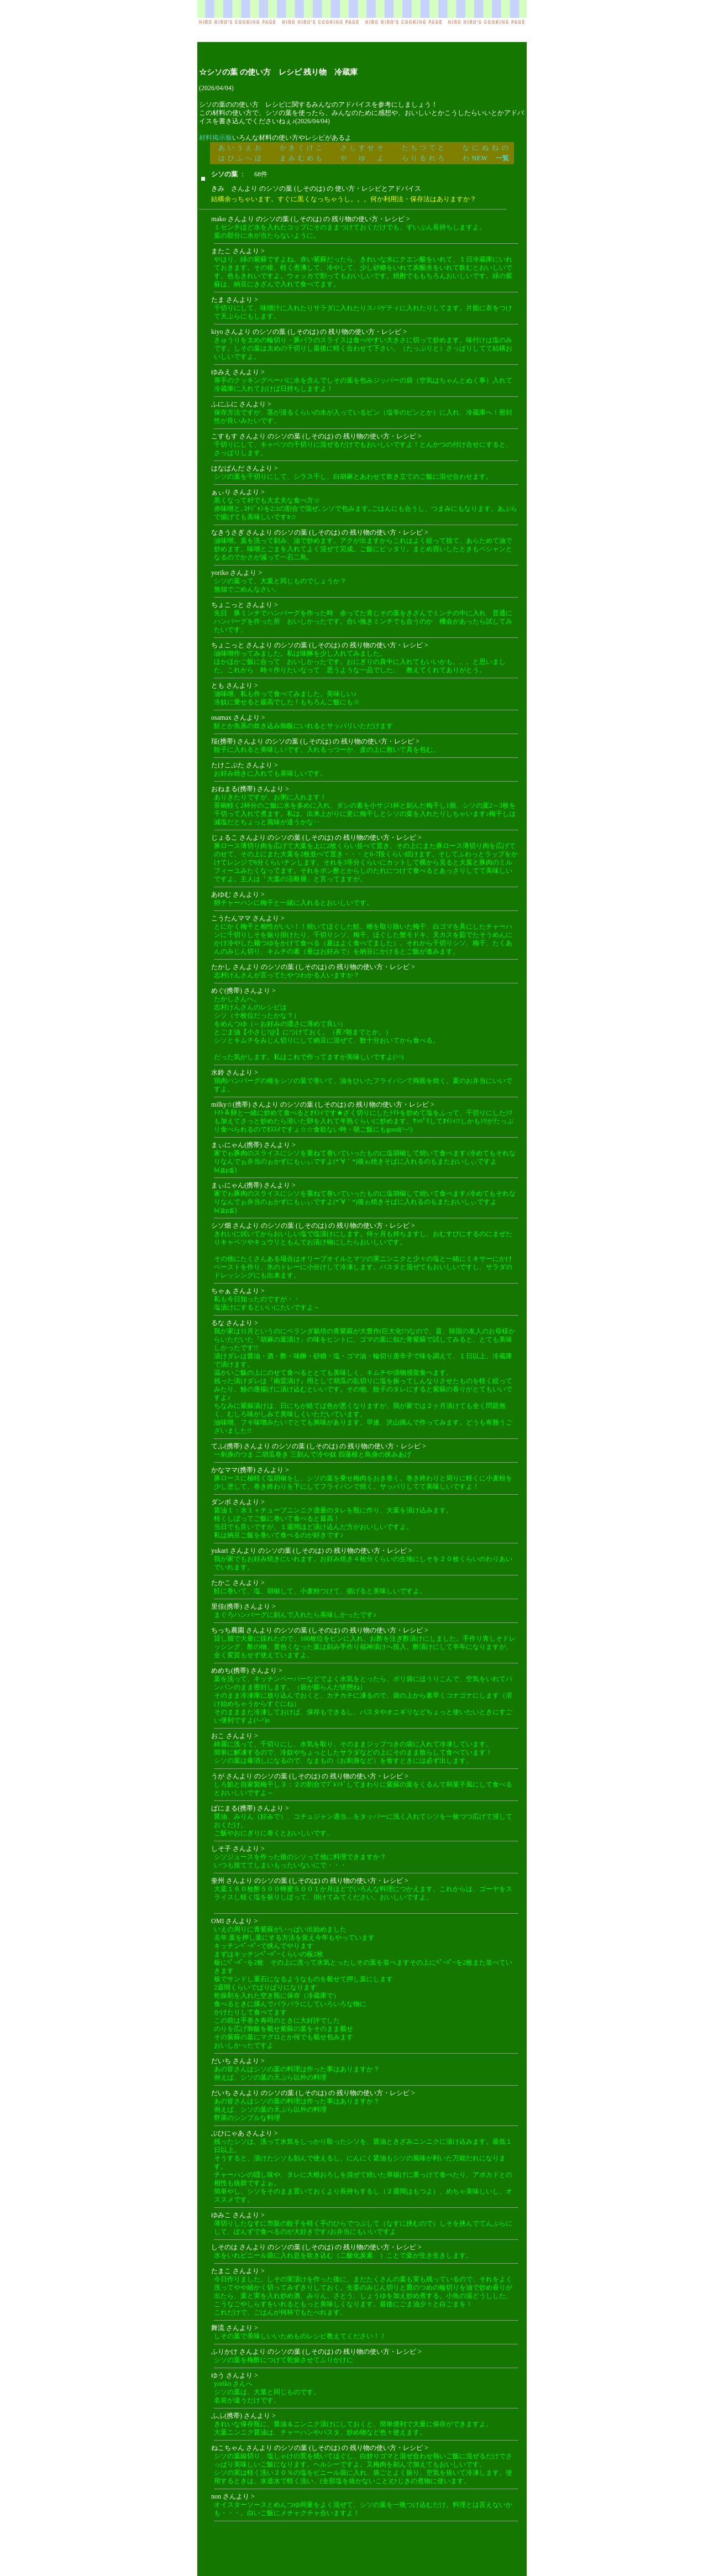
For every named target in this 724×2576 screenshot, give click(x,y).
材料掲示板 (215, 138)
